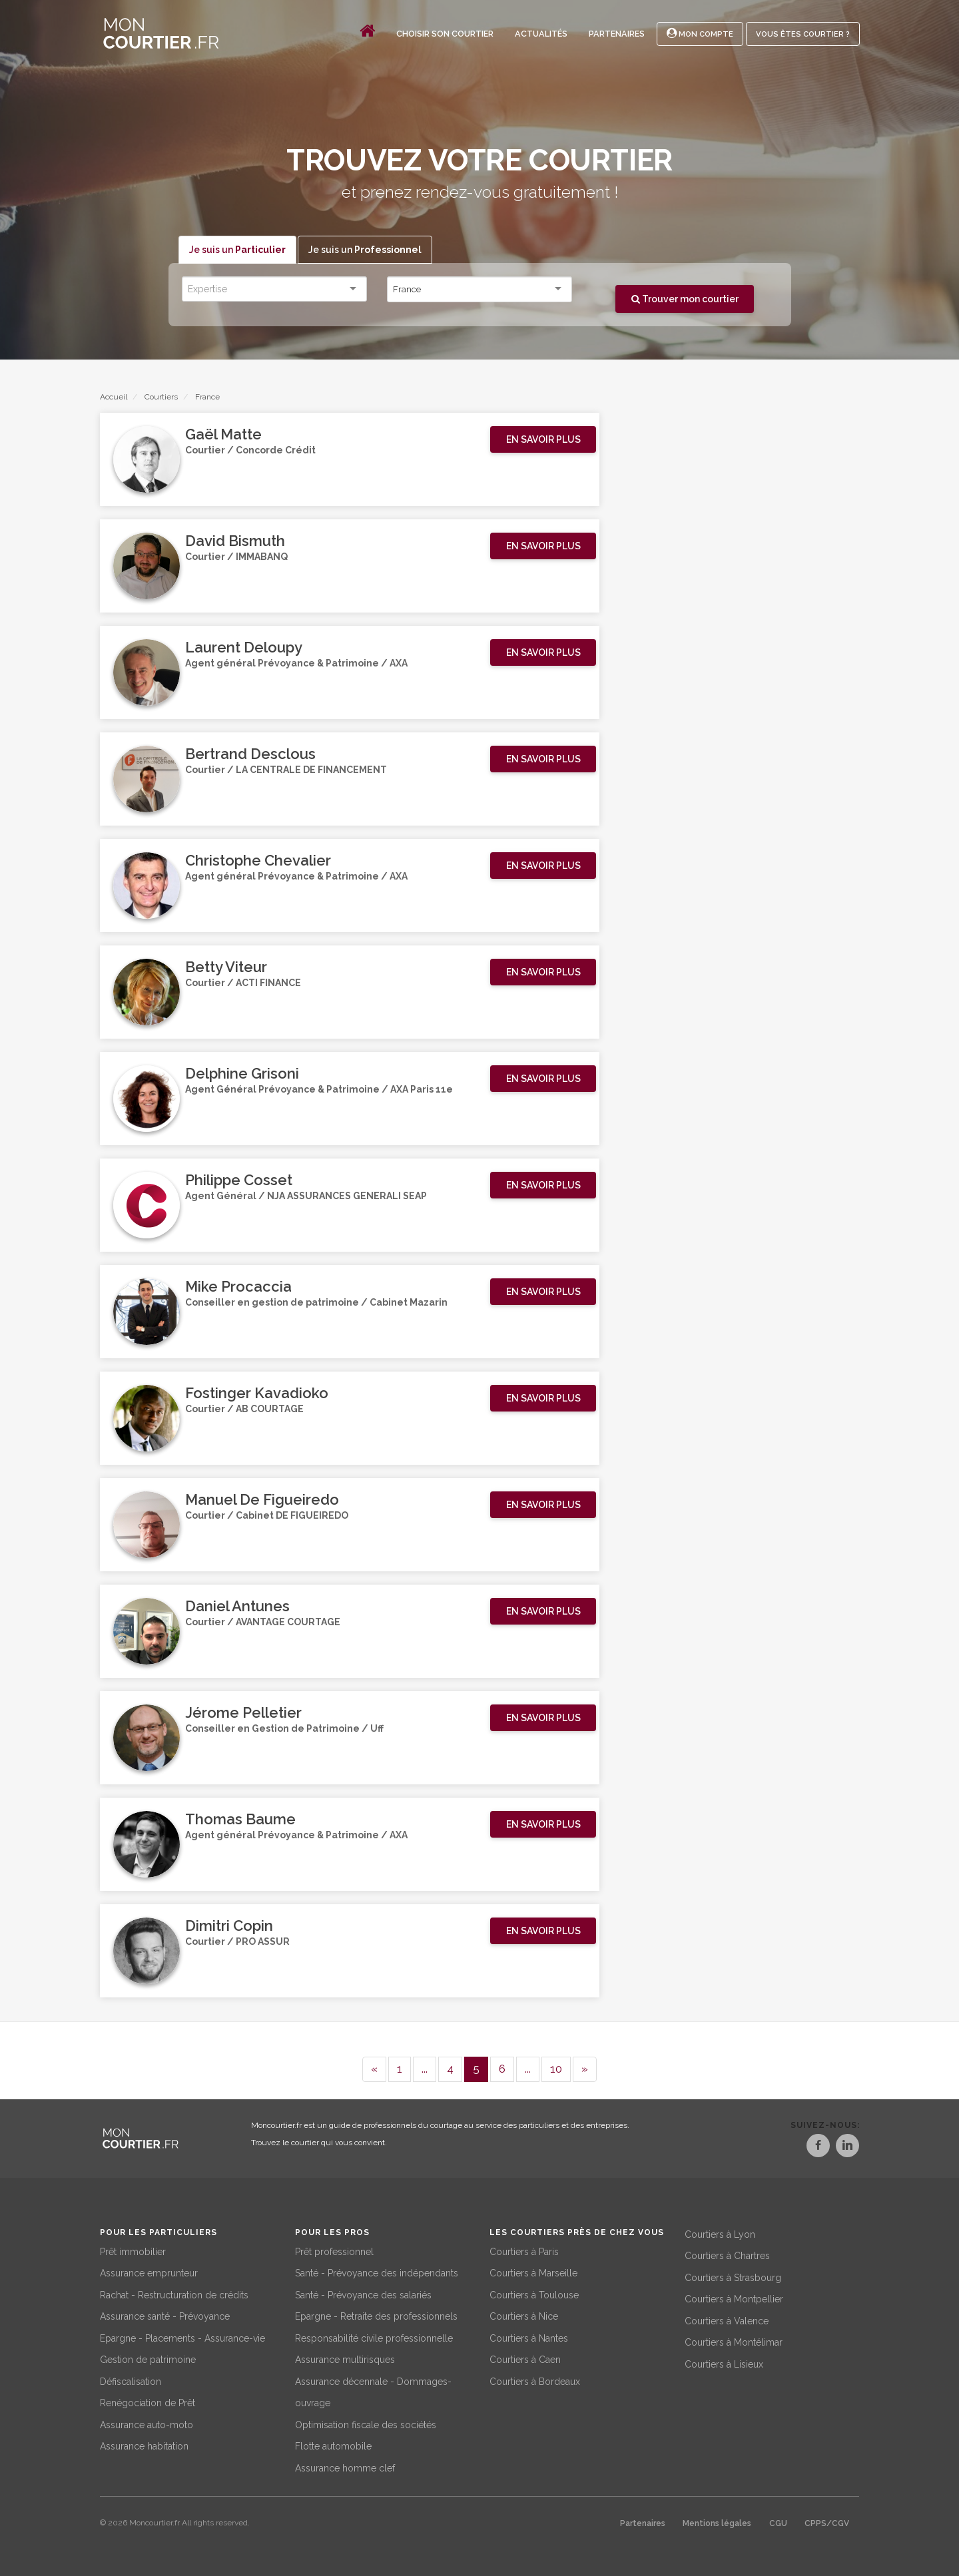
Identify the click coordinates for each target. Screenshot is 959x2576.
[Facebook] (803, 2148)
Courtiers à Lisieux (724, 2361)
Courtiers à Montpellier (734, 2297)
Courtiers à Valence (727, 2318)
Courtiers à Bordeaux (534, 2379)
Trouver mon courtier (685, 299)
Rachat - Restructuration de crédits (174, 2292)
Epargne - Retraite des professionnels (376, 2314)
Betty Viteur (226, 967)
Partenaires (617, 34)
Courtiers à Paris (524, 2249)
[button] (543, 440)
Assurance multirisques (345, 2357)
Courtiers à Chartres (727, 2253)
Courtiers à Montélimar (734, 2340)
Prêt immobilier (133, 2249)
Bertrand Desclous (250, 754)
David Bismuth (235, 541)
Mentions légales (717, 2521)
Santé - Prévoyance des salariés (363, 2292)
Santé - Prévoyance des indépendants (376, 2271)
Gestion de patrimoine (148, 2357)
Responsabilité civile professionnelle (374, 2335)
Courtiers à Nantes (528, 2335)
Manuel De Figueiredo (262, 1500)
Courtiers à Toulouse (534, 2292)
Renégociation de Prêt (147, 2401)
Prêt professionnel (334, 2249)
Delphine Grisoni (242, 1074)
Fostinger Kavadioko (256, 1393)
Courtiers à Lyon (720, 2231)
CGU (778, 2521)
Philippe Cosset (238, 1180)
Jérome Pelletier (243, 1713)
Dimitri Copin (229, 1926)
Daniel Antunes (237, 1606)
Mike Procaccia (238, 1287)
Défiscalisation (130, 2379)
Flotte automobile (333, 2444)
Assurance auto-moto (146, 2422)
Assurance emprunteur (149, 2271)
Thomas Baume (240, 1819)
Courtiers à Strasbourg (733, 2275)
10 (556, 2068)
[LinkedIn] (847, 2148)
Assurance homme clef (345, 2465)
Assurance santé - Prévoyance (165, 2314)
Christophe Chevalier (258, 861)
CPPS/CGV (826, 2521)
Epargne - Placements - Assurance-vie (182, 2335)
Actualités (541, 34)
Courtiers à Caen (525, 2357)
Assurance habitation (144, 2444)
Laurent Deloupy (243, 647)
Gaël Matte (223, 434)
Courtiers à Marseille (533, 2271)
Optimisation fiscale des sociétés (365, 2422)
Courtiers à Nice (523, 2314)
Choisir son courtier (444, 34)
